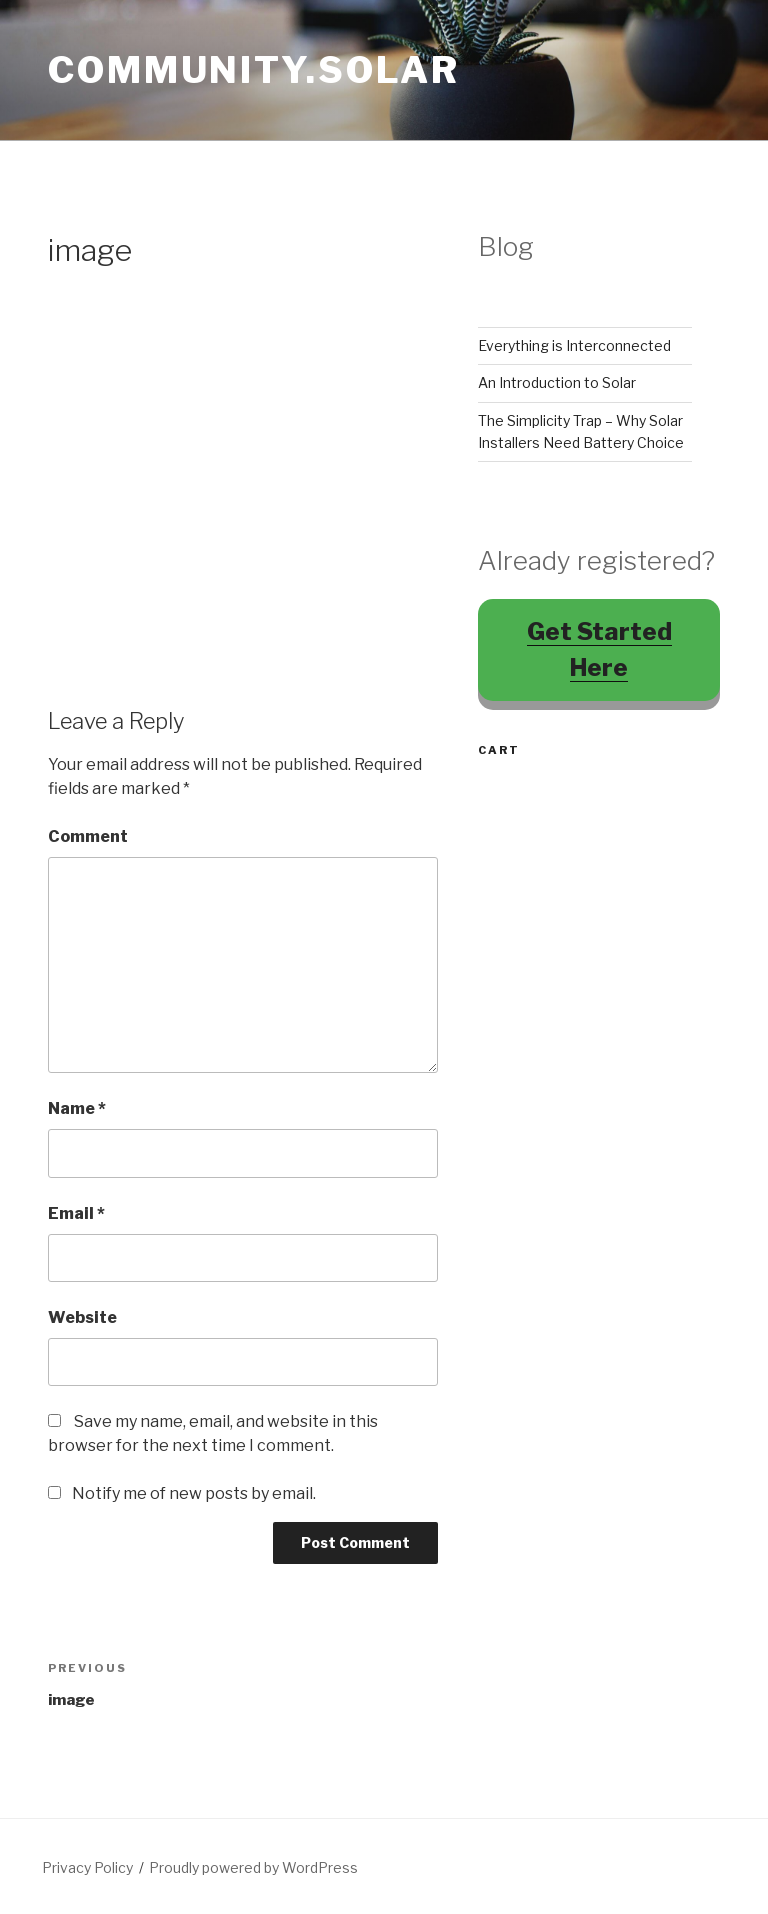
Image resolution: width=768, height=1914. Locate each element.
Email (76, 1213)
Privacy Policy (87, 1867)
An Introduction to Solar (557, 382)
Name (77, 1108)
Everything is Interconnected (574, 345)
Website (82, 1317)
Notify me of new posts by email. (194, 1493)
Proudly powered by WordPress (253, 1867)
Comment (88, 836)
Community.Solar (254, 70)
